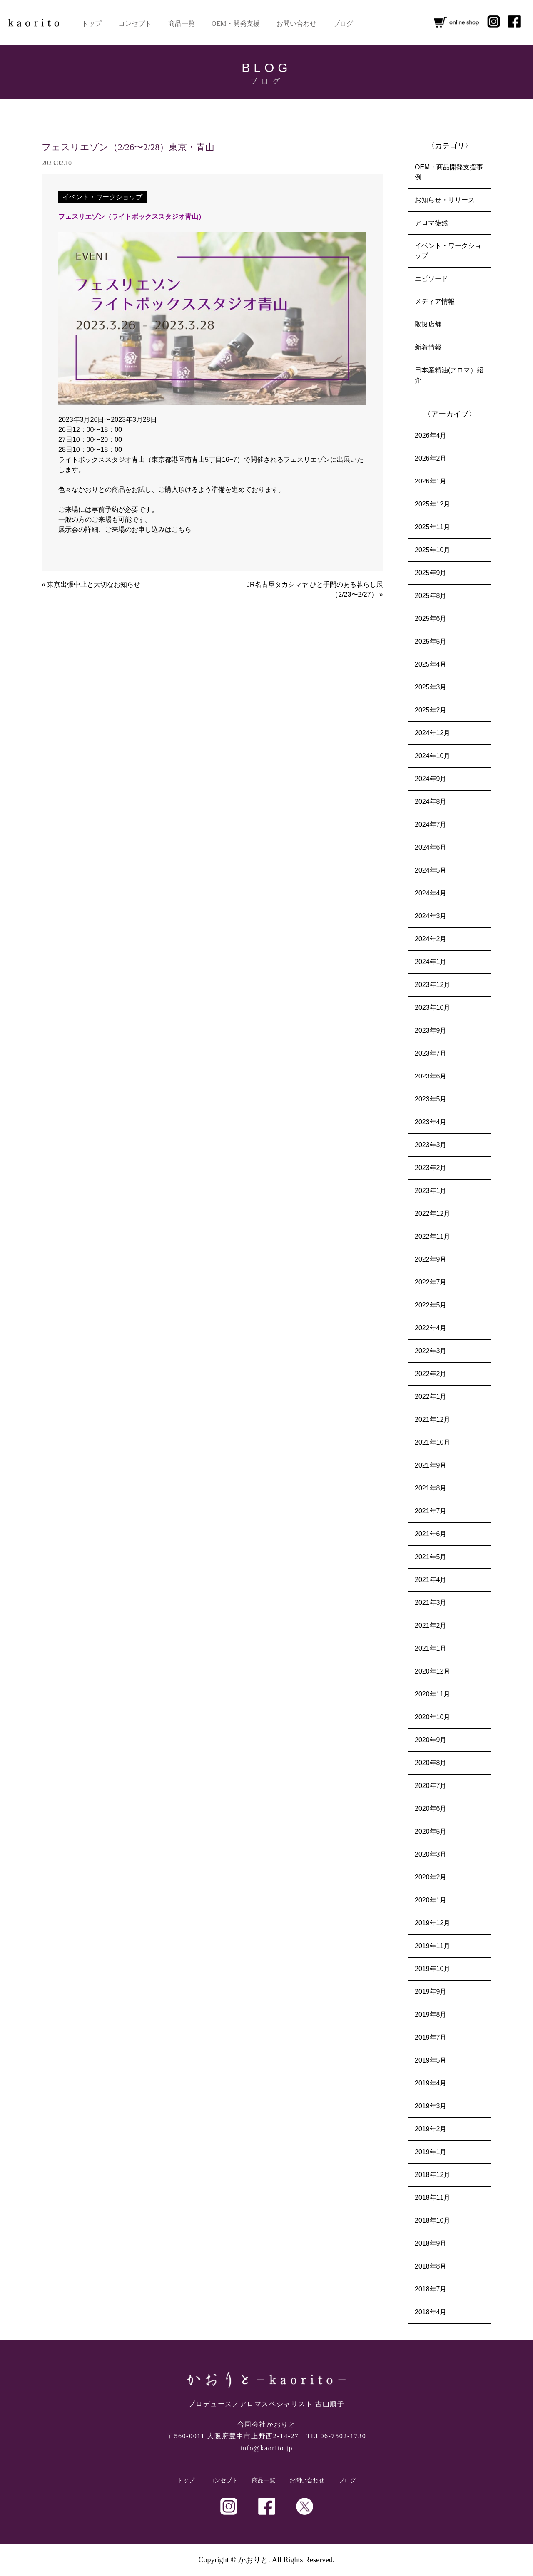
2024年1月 (431, 961)
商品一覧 (181, 23)
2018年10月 (432, 2220)
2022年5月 (431, 1305)
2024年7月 (431, 824)
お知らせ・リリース (445, 199)
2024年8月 (431, 801)
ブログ (343, 23)
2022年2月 (431, 1373)
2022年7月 (431, 1282)
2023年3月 (431, 1144)
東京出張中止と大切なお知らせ (93, 584)
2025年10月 (432, 549)
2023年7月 (431, 1053)
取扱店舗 (428, 324)
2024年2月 (431, 938)
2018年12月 (432, 2174)
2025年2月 (431, 710)
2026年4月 (431, 435)
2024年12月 (432, 732)
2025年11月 (432, 527)
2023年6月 (431, 1076)
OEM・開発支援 (236, 23)
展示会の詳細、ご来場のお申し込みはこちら (125, 529)
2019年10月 (432, 1968)
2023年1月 (431, 1190)
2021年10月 (432, 1442)
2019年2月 (431, 2128)
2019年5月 (431, 2060)
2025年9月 (431, 572)
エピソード (431, 278)
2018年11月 (432, 2197)
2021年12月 (432, 1419)
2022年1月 (431, 1396)
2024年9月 (431, 778)
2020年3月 (431, 1854)
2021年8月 (431, 1488)
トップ (92, 23)
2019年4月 (431, 2083)
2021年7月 (431, 1511)
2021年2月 (431, 1625)
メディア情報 (435, 301)
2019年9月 (431, 1991)
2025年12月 (432, 504)
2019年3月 (431, 2106)
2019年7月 (431, 2037)
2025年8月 (431, 595)
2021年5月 (431, 1556)
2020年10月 (432, 1717)
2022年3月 (431, 1350)
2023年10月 (432, 1007)
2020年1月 (431, 1900)
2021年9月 (431, 1465)
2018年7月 (431, 2289)
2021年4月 (431, 1579)
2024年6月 (431, 847)
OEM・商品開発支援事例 (449, 172)
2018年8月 (431, 2266)
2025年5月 (431, 641)
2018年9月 (431, 2243)
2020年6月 (431, 1808)
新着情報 (428, 347)
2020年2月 (431, 1877)
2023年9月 (431, 1030)
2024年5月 (431, 870)
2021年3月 (431, 1602)
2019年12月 (432, 1922)
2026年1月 (431, 481)
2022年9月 (431, 1259)
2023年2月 (431, 1167)
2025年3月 (431, 687)
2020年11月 (432, 1694)
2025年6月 (431, 618)
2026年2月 (431, 458)
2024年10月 (432, 755)
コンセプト (135, 23)
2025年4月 (431, 664)
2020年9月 (431, 1739)
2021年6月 (431, 1533)
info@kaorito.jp (266, 2448)
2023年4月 (431, 1122)
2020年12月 (432, 1671)
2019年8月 (431, 2014)
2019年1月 (431, 2151)
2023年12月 (432, 984)
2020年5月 (431, 1831)
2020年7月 (431, 1785)
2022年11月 (432, 1236)
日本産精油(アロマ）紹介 (449, 375)
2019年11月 (432, 1945)
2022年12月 (432, 1213)
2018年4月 (431, 2312)
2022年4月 (431, 1327)
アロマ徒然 (431, 222)
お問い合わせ (296, 23)
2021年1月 (431, 1648)
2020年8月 (431, 1762)
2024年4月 (431, 893)
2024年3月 (431, 916)
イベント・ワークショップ (102, 197)
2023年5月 (431, 1099)
